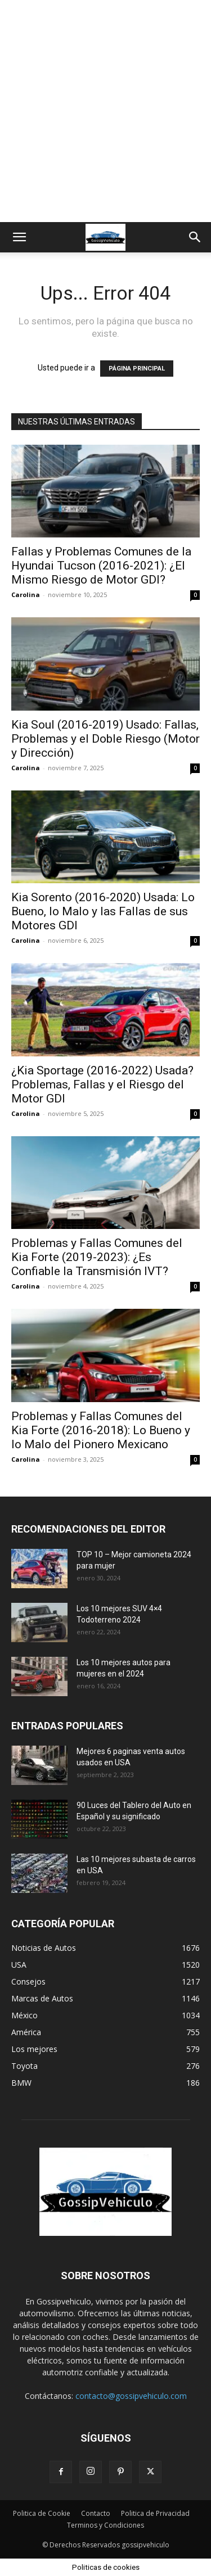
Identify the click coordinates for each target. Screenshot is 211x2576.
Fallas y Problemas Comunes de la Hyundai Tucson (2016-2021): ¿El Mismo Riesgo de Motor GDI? (101, 565)
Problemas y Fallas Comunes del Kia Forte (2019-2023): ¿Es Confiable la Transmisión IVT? (96, 1257)
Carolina (25, 594)
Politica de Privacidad (155, 2513)
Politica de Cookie (41, 2513)
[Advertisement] (105, 111)
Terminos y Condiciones (105, 2525)
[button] (19, 237)
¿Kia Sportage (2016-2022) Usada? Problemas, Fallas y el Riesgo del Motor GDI (102, 1084)
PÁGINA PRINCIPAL (137, 368)
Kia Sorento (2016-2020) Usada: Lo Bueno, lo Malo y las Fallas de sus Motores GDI (103, 911)
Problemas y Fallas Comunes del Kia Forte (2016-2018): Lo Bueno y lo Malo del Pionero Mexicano (100, 1430)
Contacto (95, 2513)
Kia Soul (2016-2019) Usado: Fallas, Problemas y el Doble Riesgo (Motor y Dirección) (105, 739)
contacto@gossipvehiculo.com (131, 2395)
